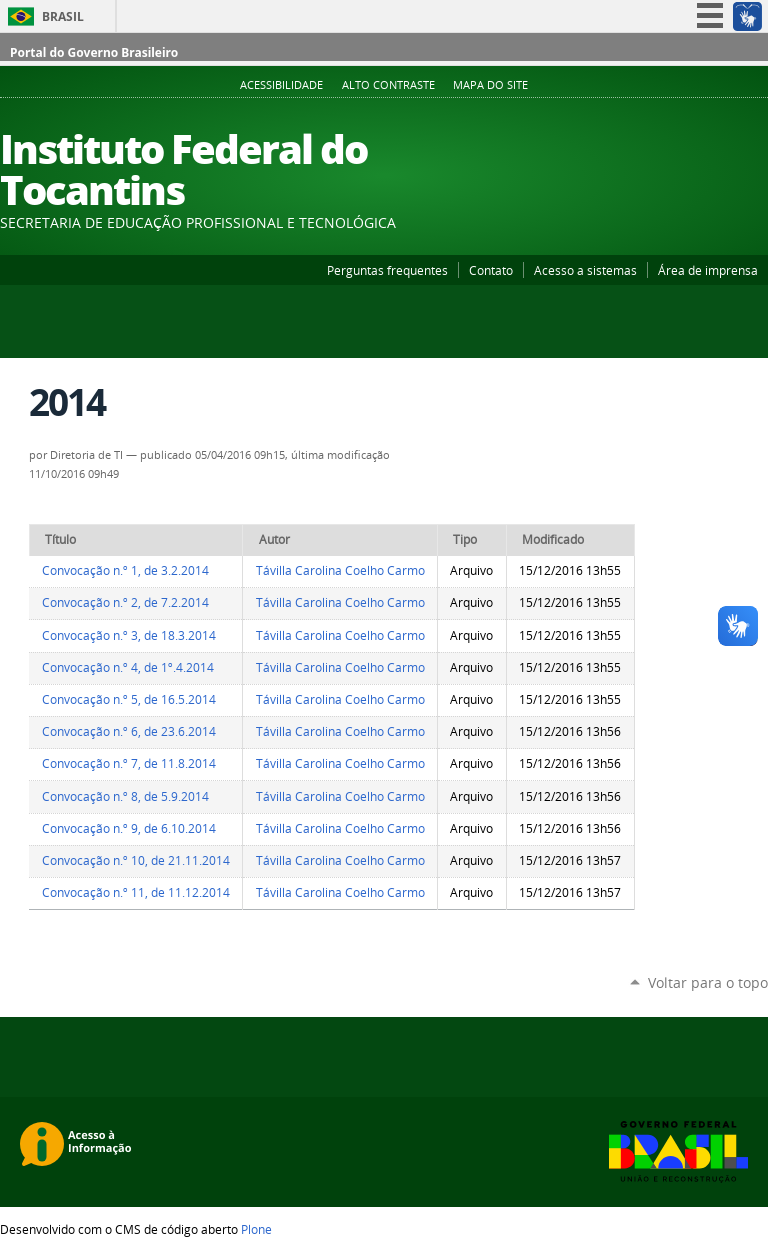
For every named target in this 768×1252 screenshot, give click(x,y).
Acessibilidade (281, 85)
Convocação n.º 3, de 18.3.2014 (129, 635)
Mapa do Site (490, 85)
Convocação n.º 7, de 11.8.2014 (129, 763)
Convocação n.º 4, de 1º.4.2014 (128, 667)
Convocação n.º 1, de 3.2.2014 (125, 570)
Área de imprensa (708, 270)
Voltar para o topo (708, 982)
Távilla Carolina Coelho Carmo (340, 570)
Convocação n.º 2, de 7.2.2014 (125, 602)
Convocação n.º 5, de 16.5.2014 (129, 699)
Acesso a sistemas (585, 270)
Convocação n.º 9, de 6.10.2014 (129, 828)
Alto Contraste (388, 85)
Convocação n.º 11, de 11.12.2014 (136, 892)
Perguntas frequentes (387, 270)
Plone (256, 1229)
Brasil (63, 16)
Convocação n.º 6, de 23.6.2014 (129, 731)
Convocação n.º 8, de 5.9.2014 (125, 796)
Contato (491, 270)
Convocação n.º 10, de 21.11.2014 (136, 860)
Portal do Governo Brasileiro (94, 52)
